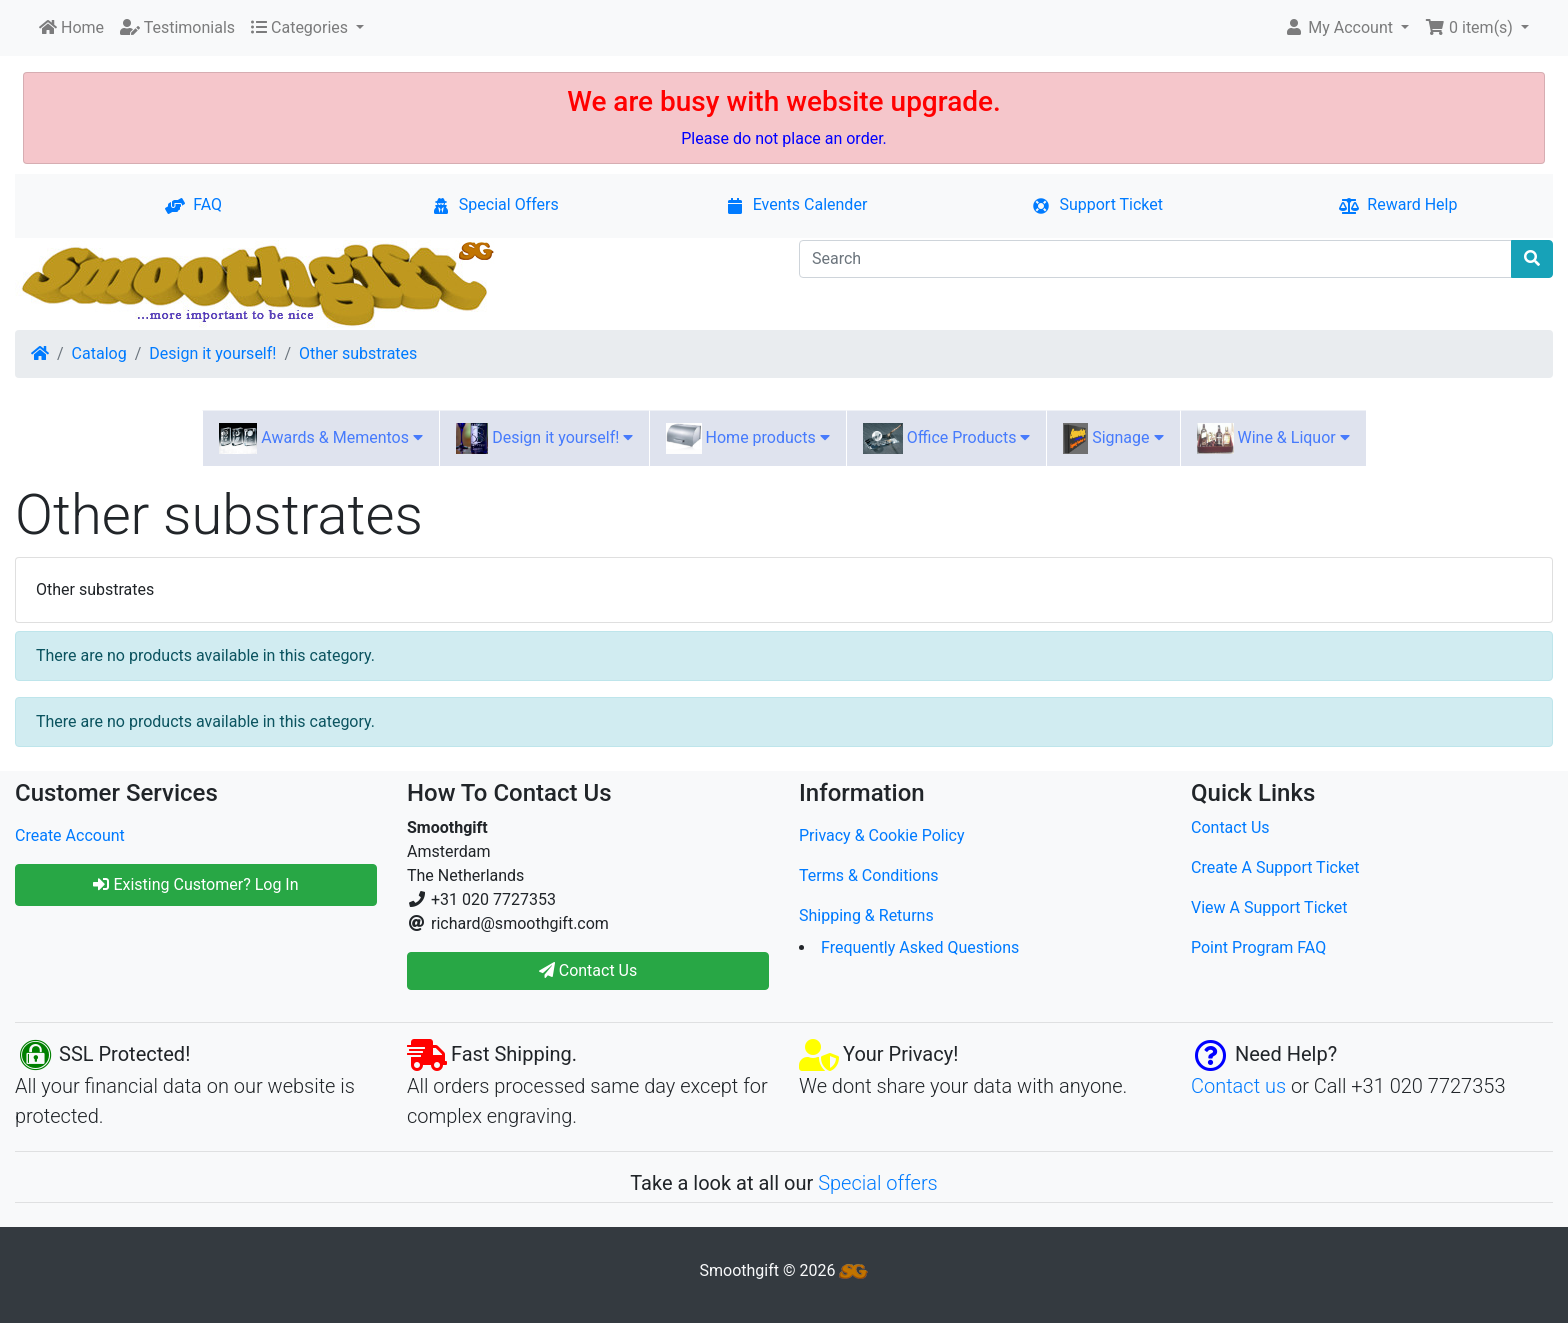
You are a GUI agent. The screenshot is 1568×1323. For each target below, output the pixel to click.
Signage (1113, 438)
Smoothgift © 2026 (784, 1270)
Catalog (99, 353)
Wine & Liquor (1273, 438)
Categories (301, 27)
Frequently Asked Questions (920, 947)
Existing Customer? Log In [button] (195, 884)
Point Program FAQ (1258, 947)
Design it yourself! (212, 353)
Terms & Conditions (869, 875)
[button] (1346, 28)
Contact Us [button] (588, 970)
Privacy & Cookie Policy (882, 835)
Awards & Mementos (321, 438)
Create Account (70, 835)
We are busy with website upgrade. (784, 101)
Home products (747, 438)
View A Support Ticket (1269, 907)
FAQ (193, 204)
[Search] (1155, 259)
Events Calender (796, 204)
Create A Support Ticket (1275, 867)
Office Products (947, 438)
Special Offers (495, 204)
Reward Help (1398, 204)
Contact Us (1230, 827)
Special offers (878, 1183)
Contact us (1238, 1086)
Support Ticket (1097, 204)
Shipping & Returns (866, 915)
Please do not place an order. (784, 138)
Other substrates (358, 353)
